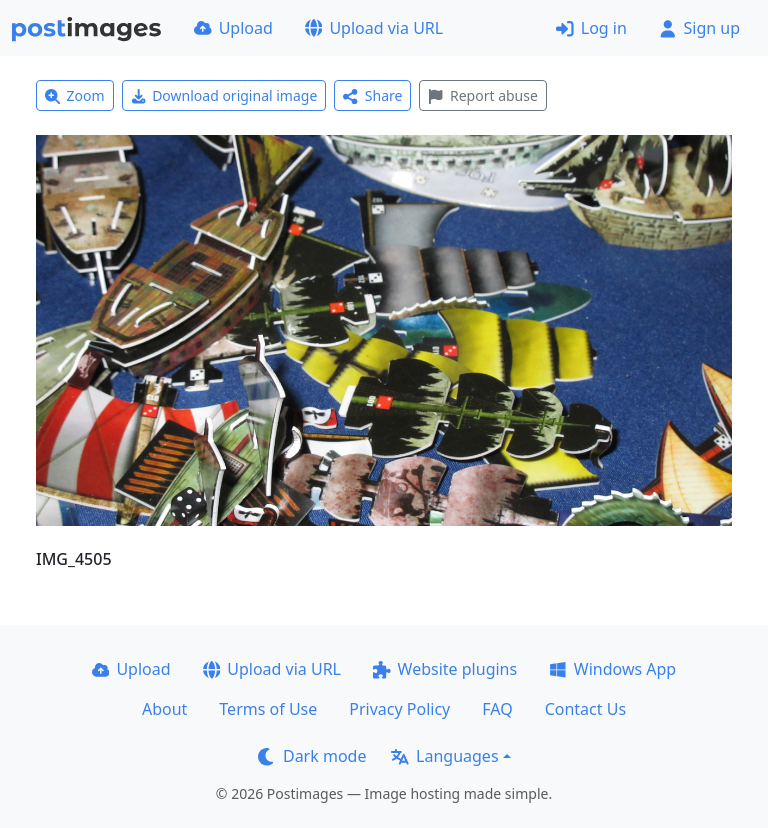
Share (372, 95)
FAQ (497, 709)
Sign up (699, 28)
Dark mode (312, 756)
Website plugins (445, 669)
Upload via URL (374, 28)
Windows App (612, 669)
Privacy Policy (399, 709)
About (164, 709)
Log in (591, 28)
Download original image (224, 95)
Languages (444, 756)
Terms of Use (268, 709)
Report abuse (482, 95)
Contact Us (585, 709)
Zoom (75, 95)
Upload (233, 28)
